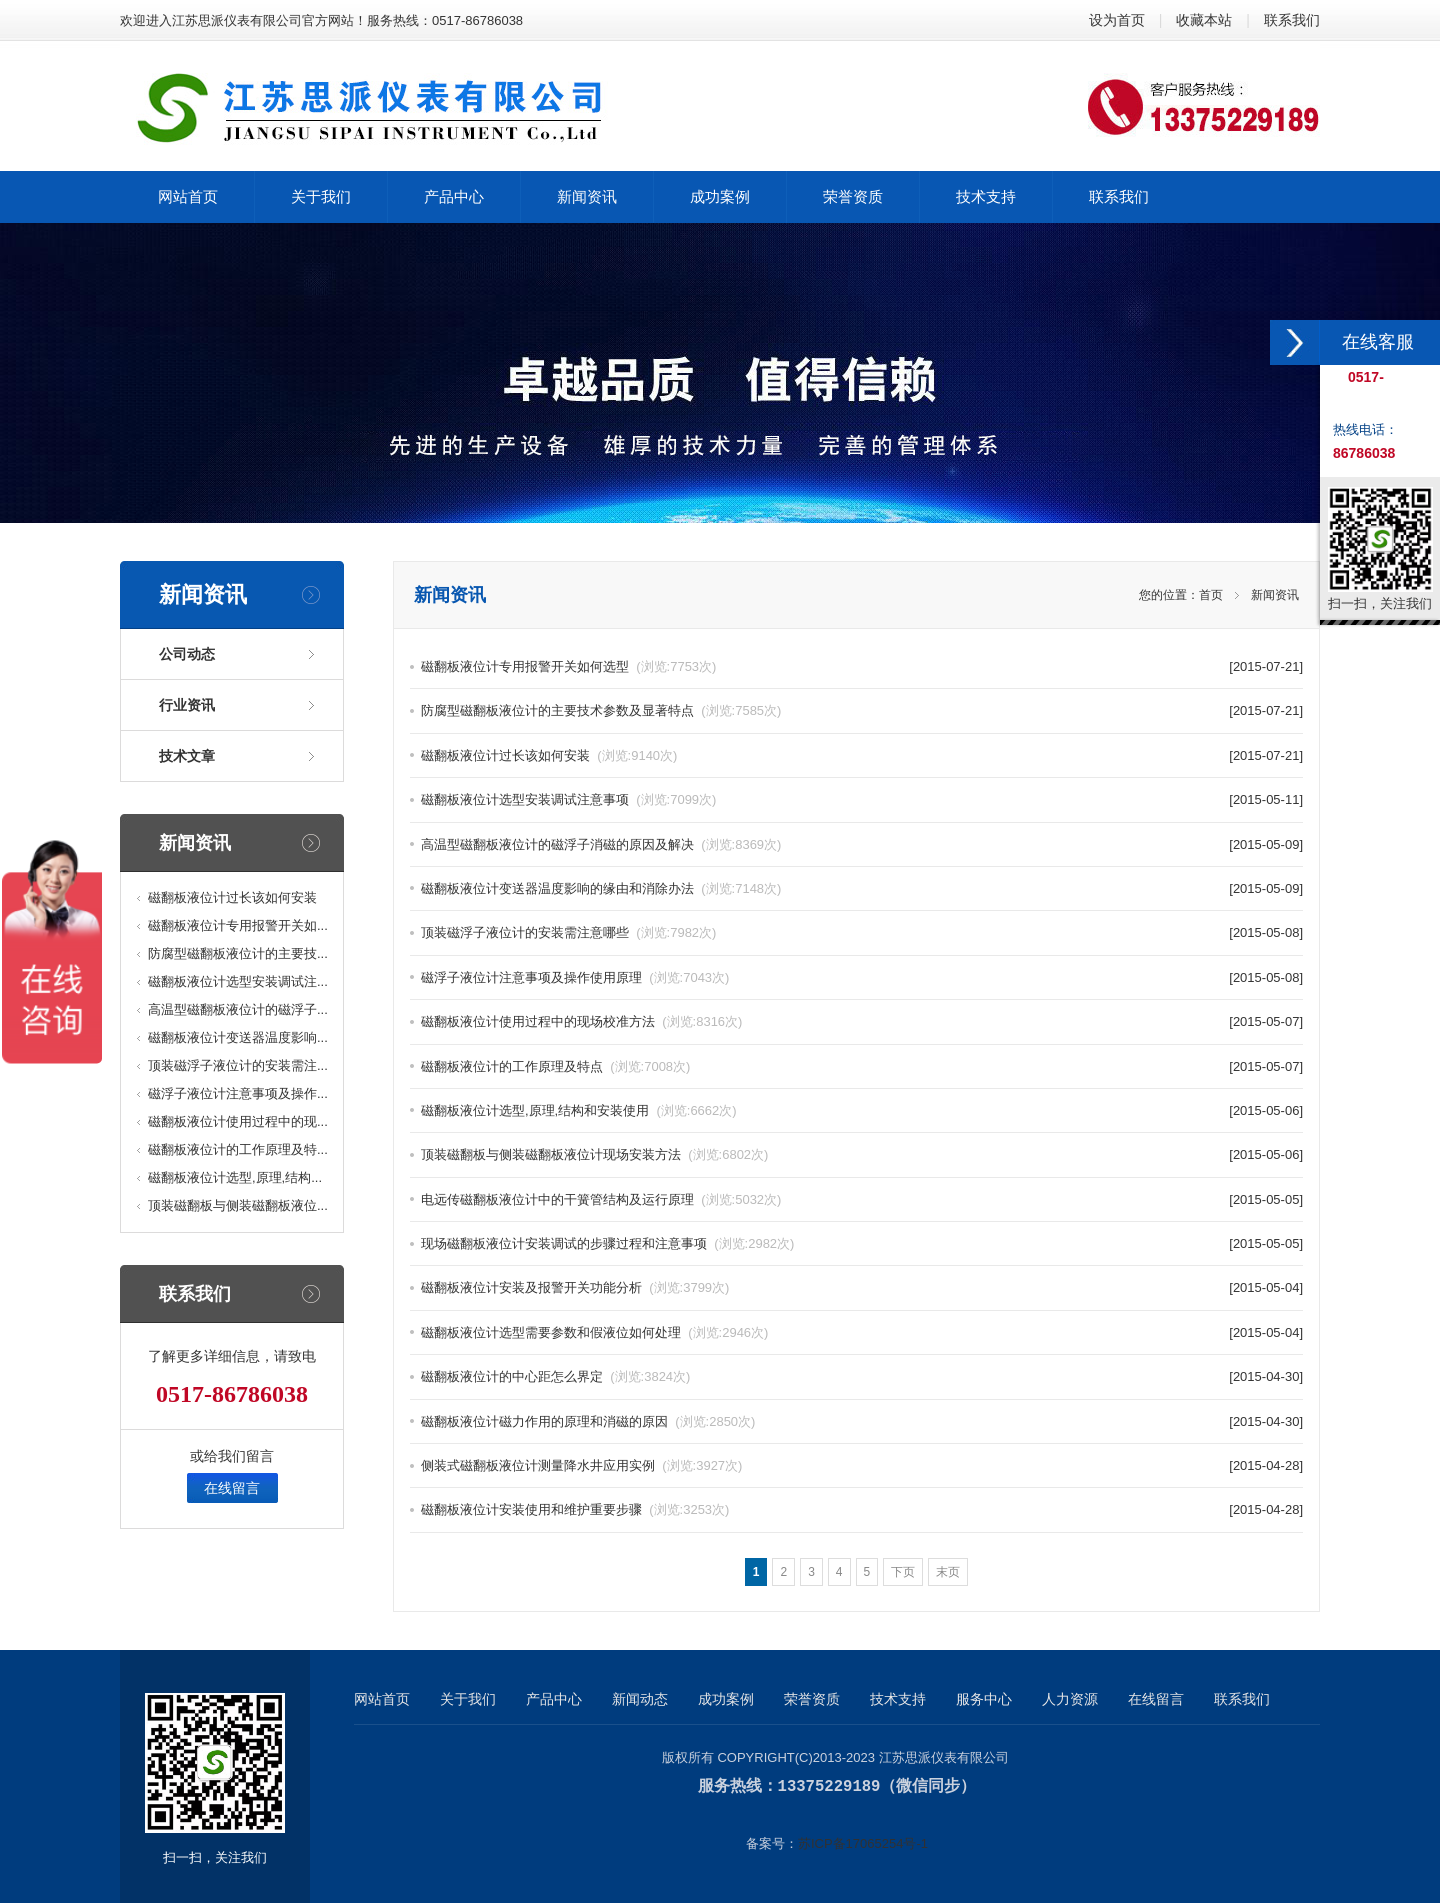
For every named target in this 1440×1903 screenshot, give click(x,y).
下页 (903, 1572)
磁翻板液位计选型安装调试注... (238, 981)
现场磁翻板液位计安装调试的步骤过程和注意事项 (607, 1243)
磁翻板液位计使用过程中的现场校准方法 (581, 1021)
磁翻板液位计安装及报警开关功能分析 (575, 1287)
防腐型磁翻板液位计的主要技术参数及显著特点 (601, 710)
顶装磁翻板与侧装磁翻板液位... (238, 1205)
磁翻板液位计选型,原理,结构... (235, 1177)
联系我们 (1292, 20)
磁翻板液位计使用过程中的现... (238, 1121)
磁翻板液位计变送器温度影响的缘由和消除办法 (601, 888)
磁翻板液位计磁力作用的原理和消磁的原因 (588, 1421)
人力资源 (1070, 1699)
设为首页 (1117, 20)
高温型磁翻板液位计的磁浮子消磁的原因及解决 (601, 844)
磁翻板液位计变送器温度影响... (238, 1037)
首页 (1211, 595)
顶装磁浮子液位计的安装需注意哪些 (568, 932)
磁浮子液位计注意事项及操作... (238, 1093)
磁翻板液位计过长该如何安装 (232, 897)
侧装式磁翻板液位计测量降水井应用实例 (581, 1465)
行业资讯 (187, 705)
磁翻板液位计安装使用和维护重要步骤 (575, 1509)
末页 (948, 1572)
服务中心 (984, 1699)
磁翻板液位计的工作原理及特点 (555, 1066)
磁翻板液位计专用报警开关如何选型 (568, 666)
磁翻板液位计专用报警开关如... (238, 925)
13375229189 (829, 1786)
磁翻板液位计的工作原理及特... (238, 1149)
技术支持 (898, 1699)
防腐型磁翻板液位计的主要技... (238, 953)
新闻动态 (640, 1699)
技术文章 (187, 756)
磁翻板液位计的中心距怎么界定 (555, 1376)
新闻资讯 (1275, 595)
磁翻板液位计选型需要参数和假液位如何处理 (594, 1332)
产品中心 (554, 1699)
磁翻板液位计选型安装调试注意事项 (568, 799)
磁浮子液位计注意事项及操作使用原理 (575, 977)
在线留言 (232, 1488)
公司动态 (187, 654)
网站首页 (382, 1699)
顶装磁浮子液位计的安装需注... (238, 1065)
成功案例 (726, 1699)
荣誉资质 (812, 1699)
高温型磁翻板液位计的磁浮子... (238, 1009)
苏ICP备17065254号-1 (863, 1842)
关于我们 (468, 1699)
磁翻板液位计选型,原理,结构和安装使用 (579, 1110)
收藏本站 (1204, 20)
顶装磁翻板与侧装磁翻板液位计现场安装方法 (594, 1154)
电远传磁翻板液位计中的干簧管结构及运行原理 (601, 1199)
